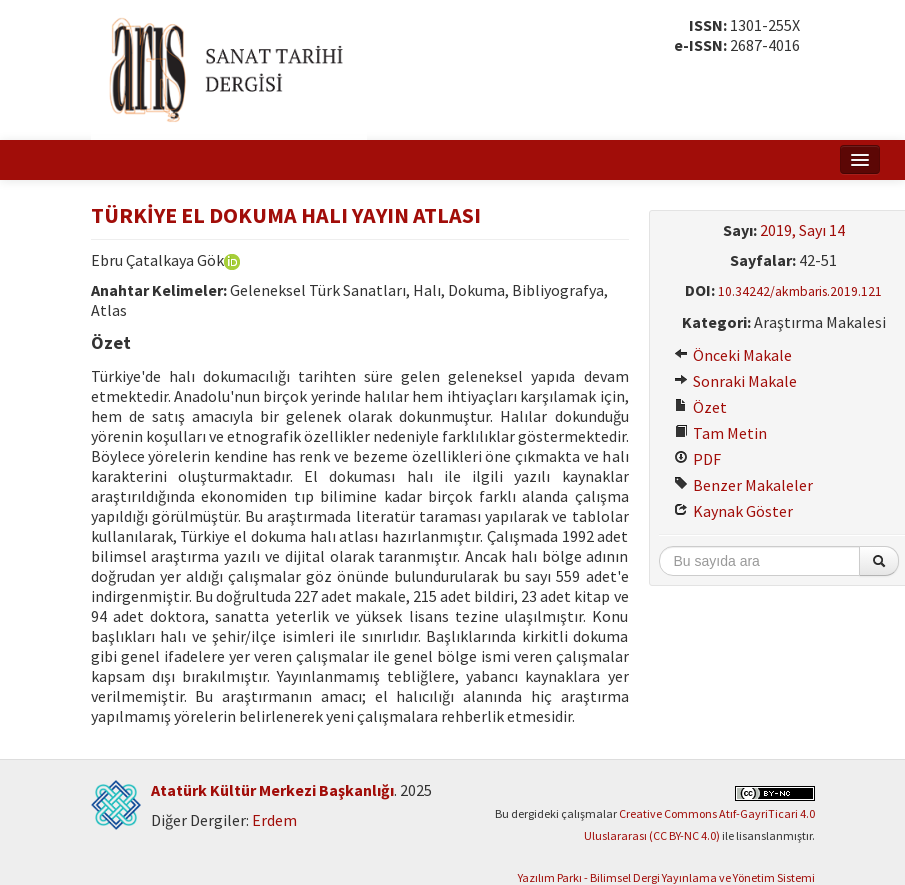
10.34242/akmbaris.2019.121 (800, 291)
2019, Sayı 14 (802, 230)
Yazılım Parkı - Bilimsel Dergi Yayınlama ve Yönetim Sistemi (666, 877)
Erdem (274, 820)
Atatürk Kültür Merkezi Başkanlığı (272, 790)
